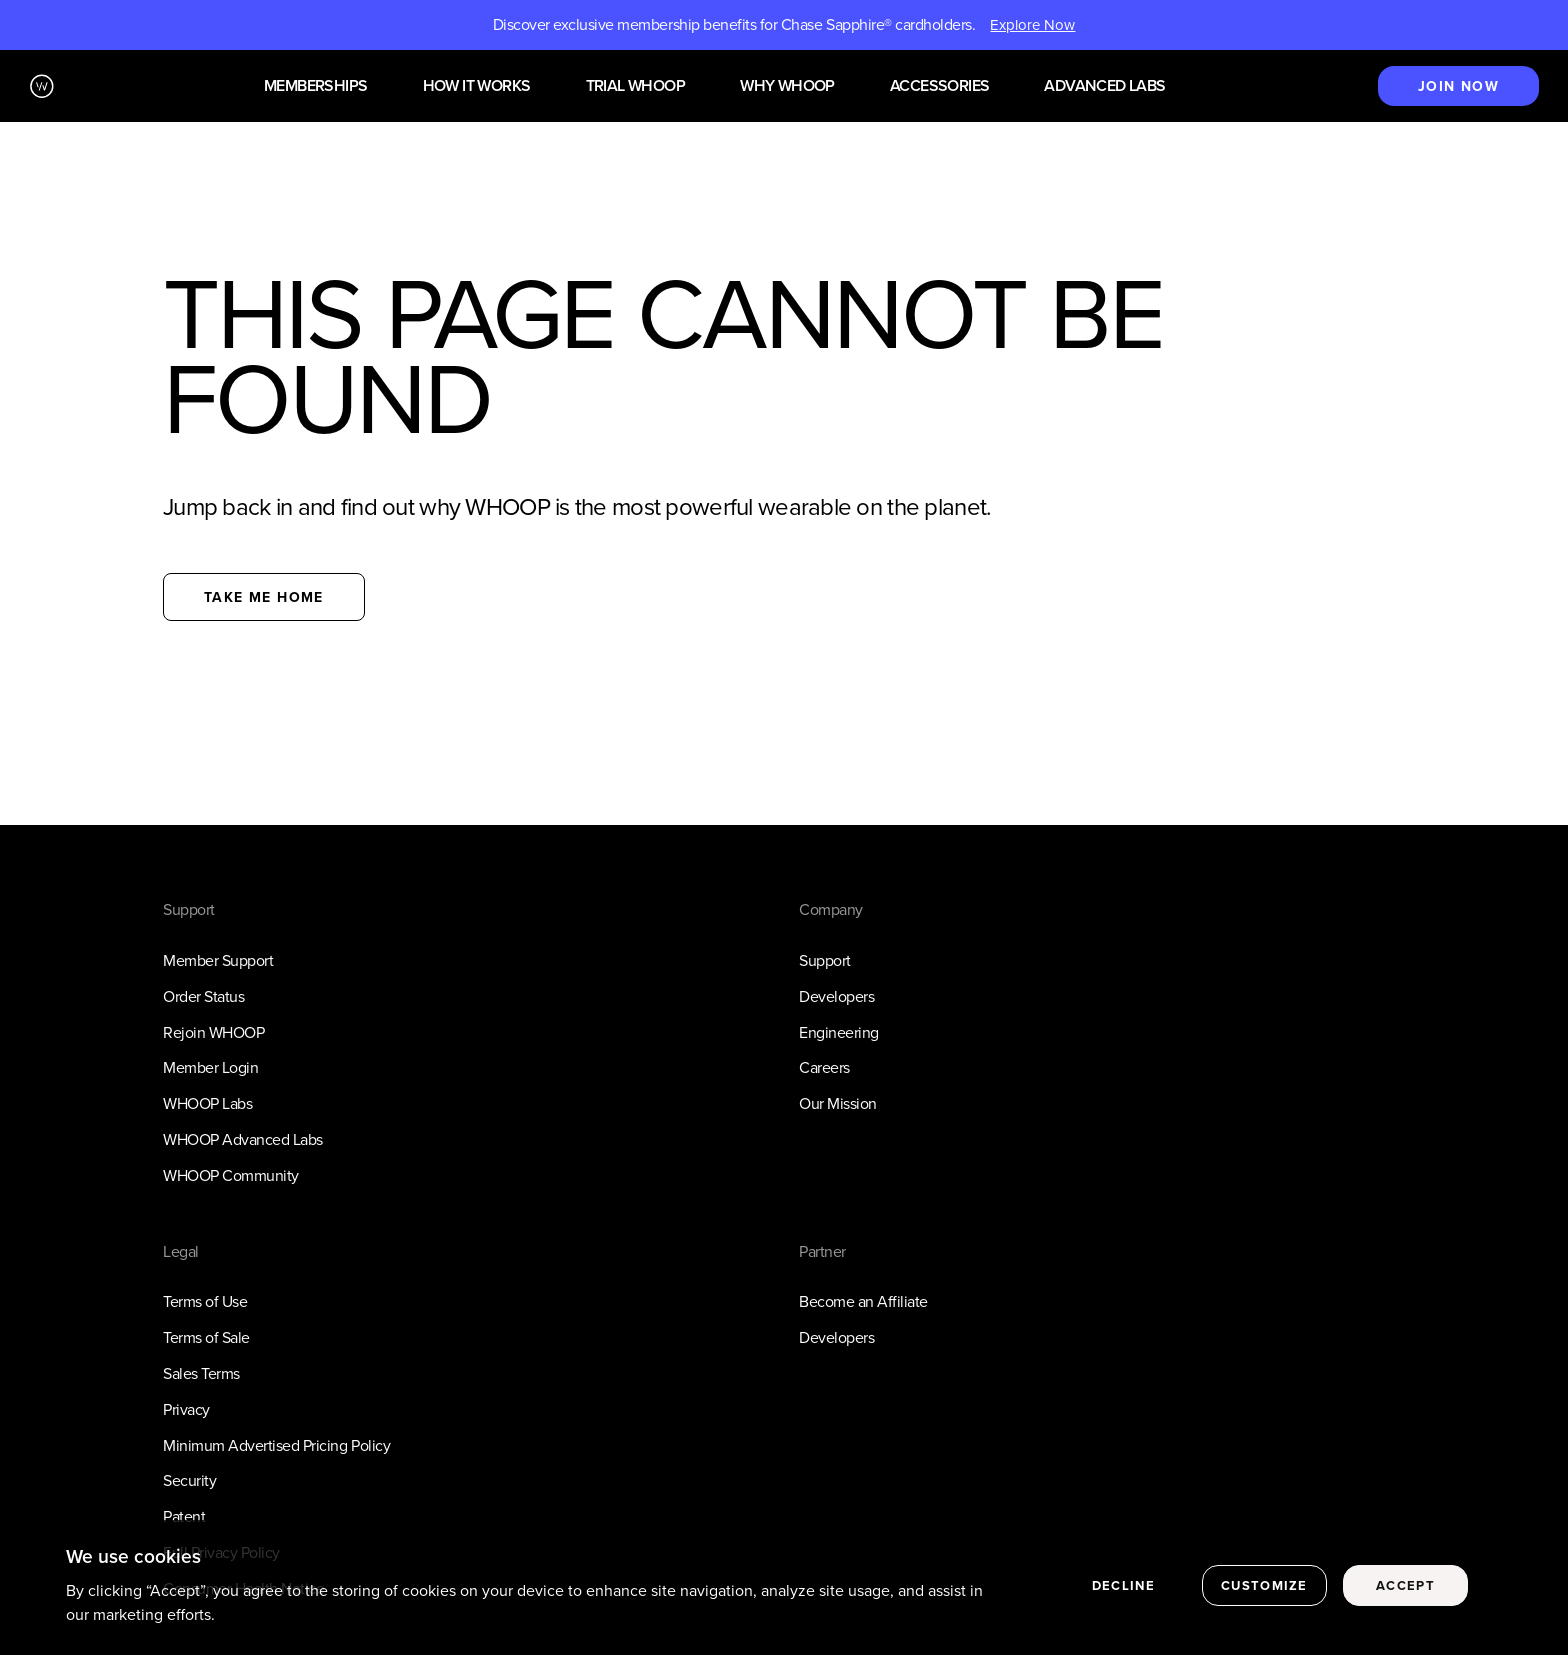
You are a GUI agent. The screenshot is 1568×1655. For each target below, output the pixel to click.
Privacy (186, 1409)
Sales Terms (201, 1373)
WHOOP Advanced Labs (243, 1139)
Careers (824, 1067)
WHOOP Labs (207, 1103)
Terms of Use (205, 1301)
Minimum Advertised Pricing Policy (276, 1445)
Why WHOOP (787, 86)
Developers (836, 996)
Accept (1405, 1586)
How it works (477, 86)
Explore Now (1032, 25)
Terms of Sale (206, 1337)
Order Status (203, 996)
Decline (1123, 1586)
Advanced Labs (1104, 86)
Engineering (839, 1032)
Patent (184, 1516)
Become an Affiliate (863, 1301)
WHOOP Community (231, 1175)
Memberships (315, 86)
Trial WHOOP (635, 86)
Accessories (939, 86)
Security (189, 1480)
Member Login (210, 1067)
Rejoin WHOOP (213, 1032)
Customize (1264, 1586)
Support (825, 960)
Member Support (218, 960)
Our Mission (838, 1103)
